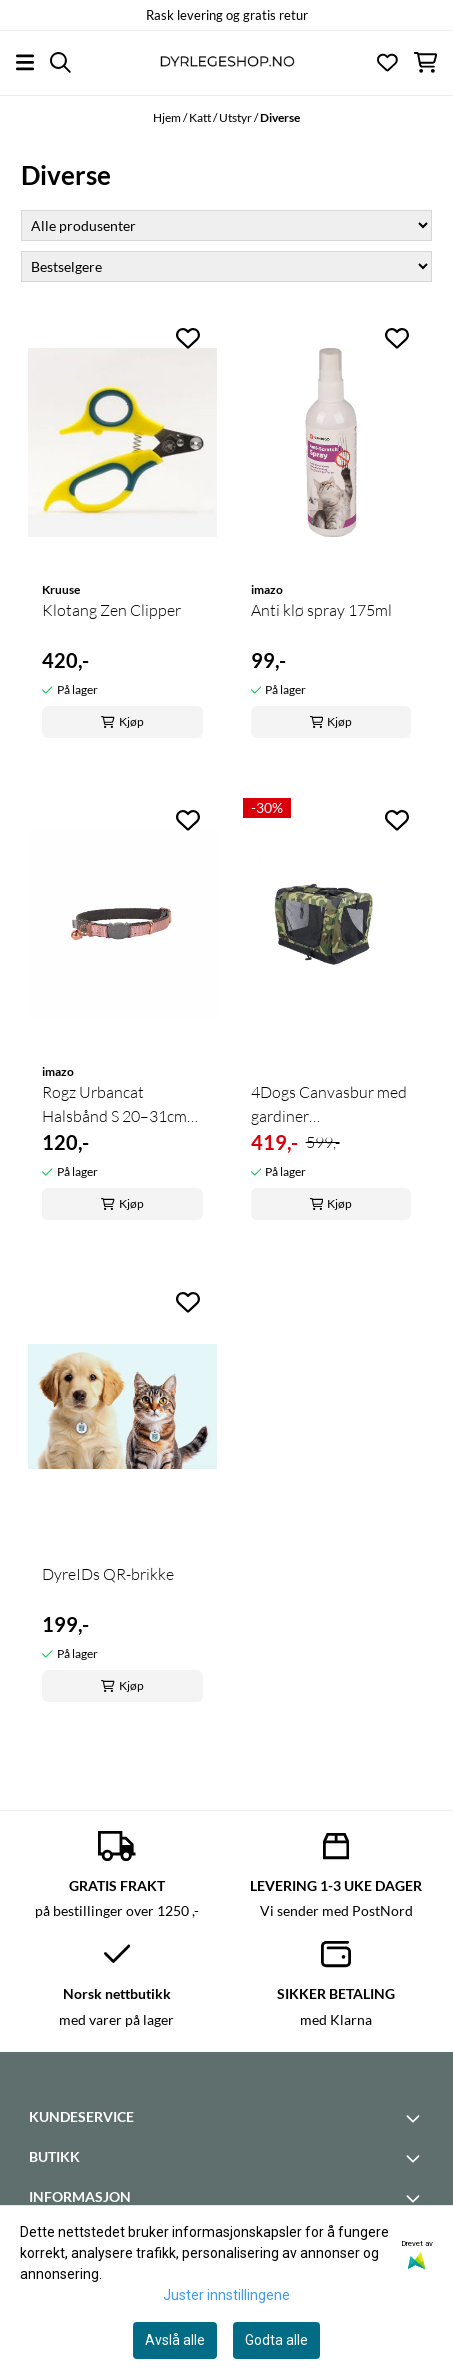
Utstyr (236, 117)
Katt (201, 117)
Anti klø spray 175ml (321, 610)
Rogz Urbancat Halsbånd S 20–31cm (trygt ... (114, 1105)
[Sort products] (226, 266)
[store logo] (227, 62)
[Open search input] (60, 62)
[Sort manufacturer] (226, 225)
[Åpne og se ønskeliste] (387, 62)
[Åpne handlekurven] (425, 62)
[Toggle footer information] (416, 2118)
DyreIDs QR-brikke (108, 1574)
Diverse (280, 117)
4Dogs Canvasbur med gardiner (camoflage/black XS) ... (329, 1105)
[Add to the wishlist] (188, 338)
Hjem (168, 117)
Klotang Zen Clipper (111, 610)
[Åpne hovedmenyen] (25, 62)
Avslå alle (175, 2340)
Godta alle (276, 2340)
